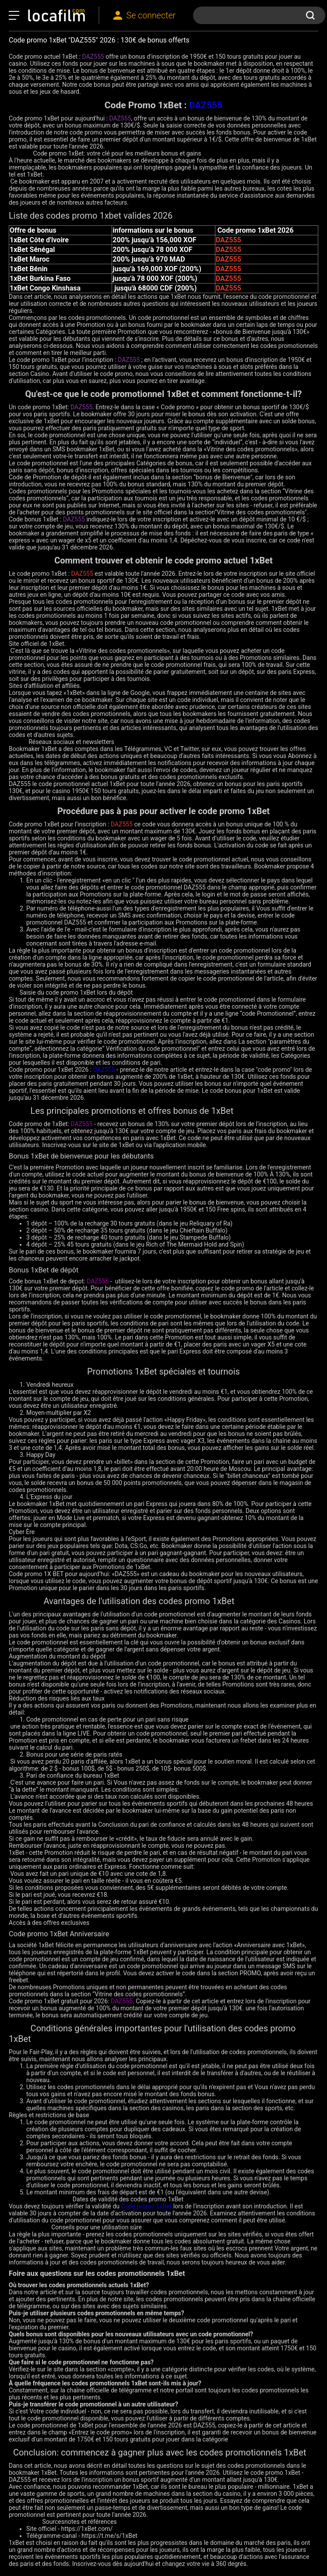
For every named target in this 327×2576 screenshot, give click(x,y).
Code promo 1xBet (146, 2206)
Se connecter (151, 16)
